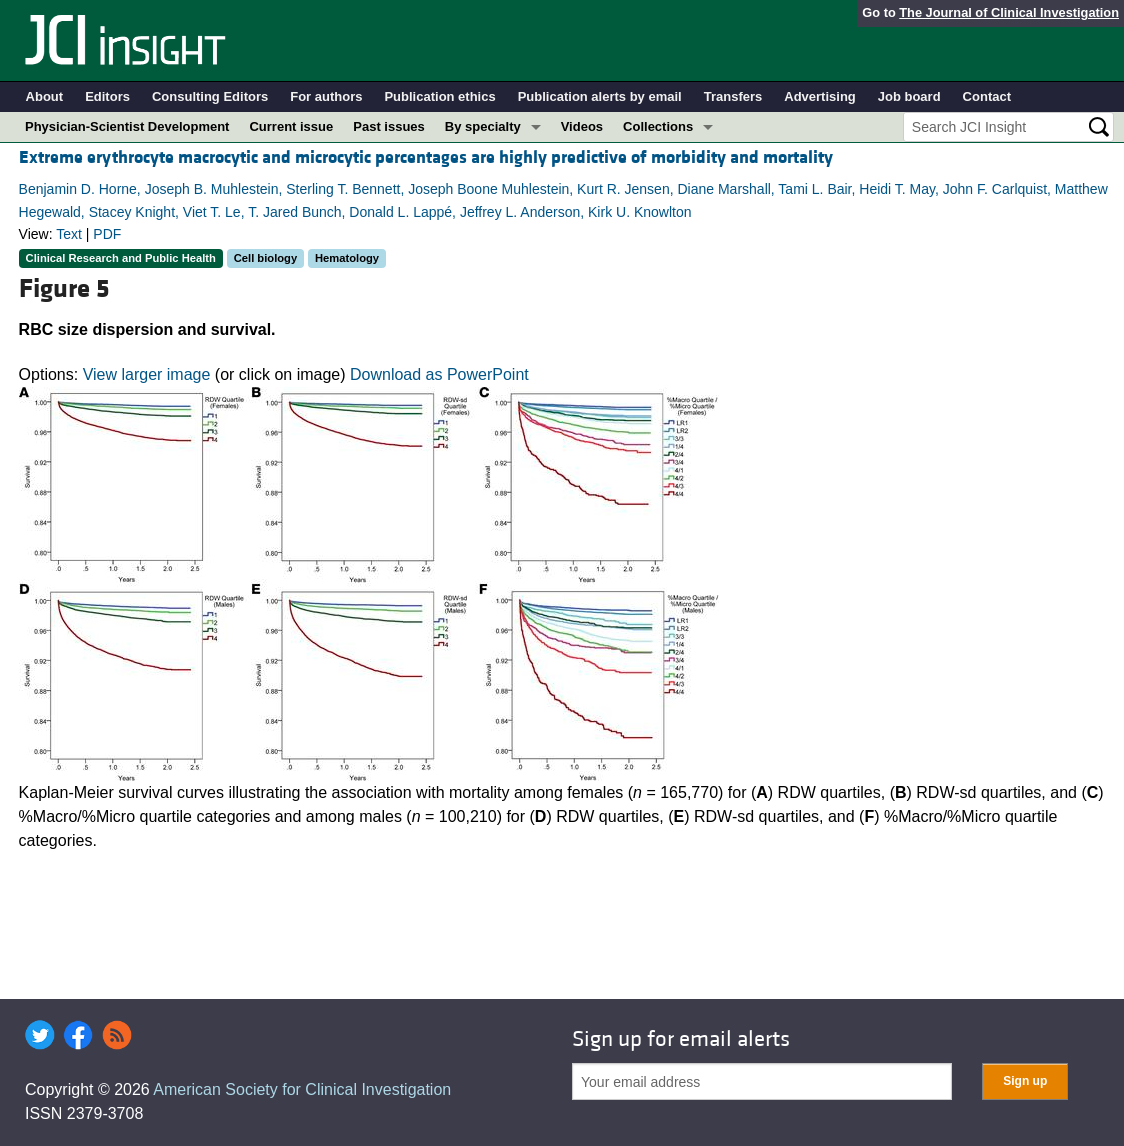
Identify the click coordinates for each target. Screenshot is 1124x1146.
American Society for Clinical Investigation (302, 1089)
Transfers (733, 96)
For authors (326, 96)
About (45, 96)
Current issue (291, 126)
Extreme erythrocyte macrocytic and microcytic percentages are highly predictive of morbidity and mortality (426, 157)
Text (69, 234)
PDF (107, 234)
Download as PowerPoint (439, 374)
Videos (582, 126)
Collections (658, 126)
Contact (987, 96)
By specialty (483, 126)
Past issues (389, 126)
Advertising (820, 96)
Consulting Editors (210, 96)
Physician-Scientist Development (127, 126)
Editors (107, 96)
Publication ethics (439, 96)
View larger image (147, 374)
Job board (909, 96)
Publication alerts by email (600, 96)
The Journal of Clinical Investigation (1009, 12)
